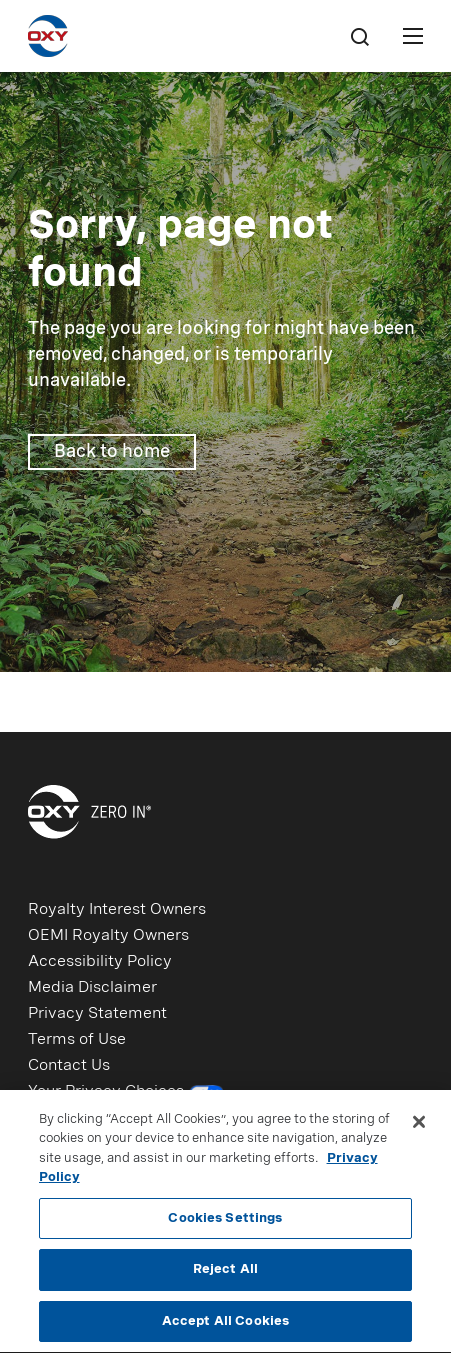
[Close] (419, 1126)
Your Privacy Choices (126, 1094)
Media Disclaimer (92, 988)
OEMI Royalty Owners (108, 936)
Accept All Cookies (225, 1325)
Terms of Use (77, 1040)
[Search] (359, 36)
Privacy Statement (97, 1014)
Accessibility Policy (100, 962)
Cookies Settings (225, 1222)
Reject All (225, 1273)
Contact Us (69, 1066)
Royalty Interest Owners (117, 910)
